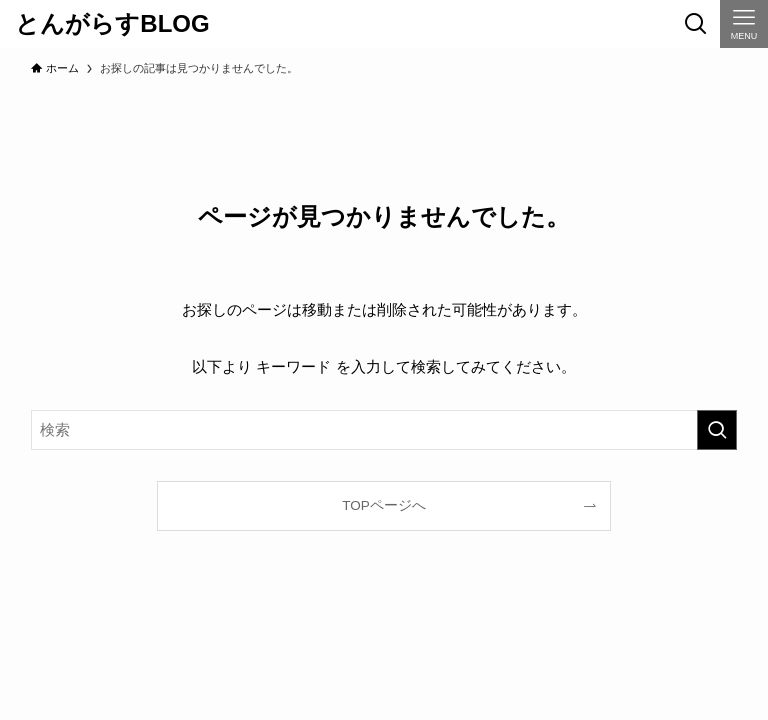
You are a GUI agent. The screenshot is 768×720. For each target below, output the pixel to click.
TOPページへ (384, 505)
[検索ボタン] (696, 24)
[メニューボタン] (744, 24)
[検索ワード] (384, 430)
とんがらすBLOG (112, 24)
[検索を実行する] (717, 430)
